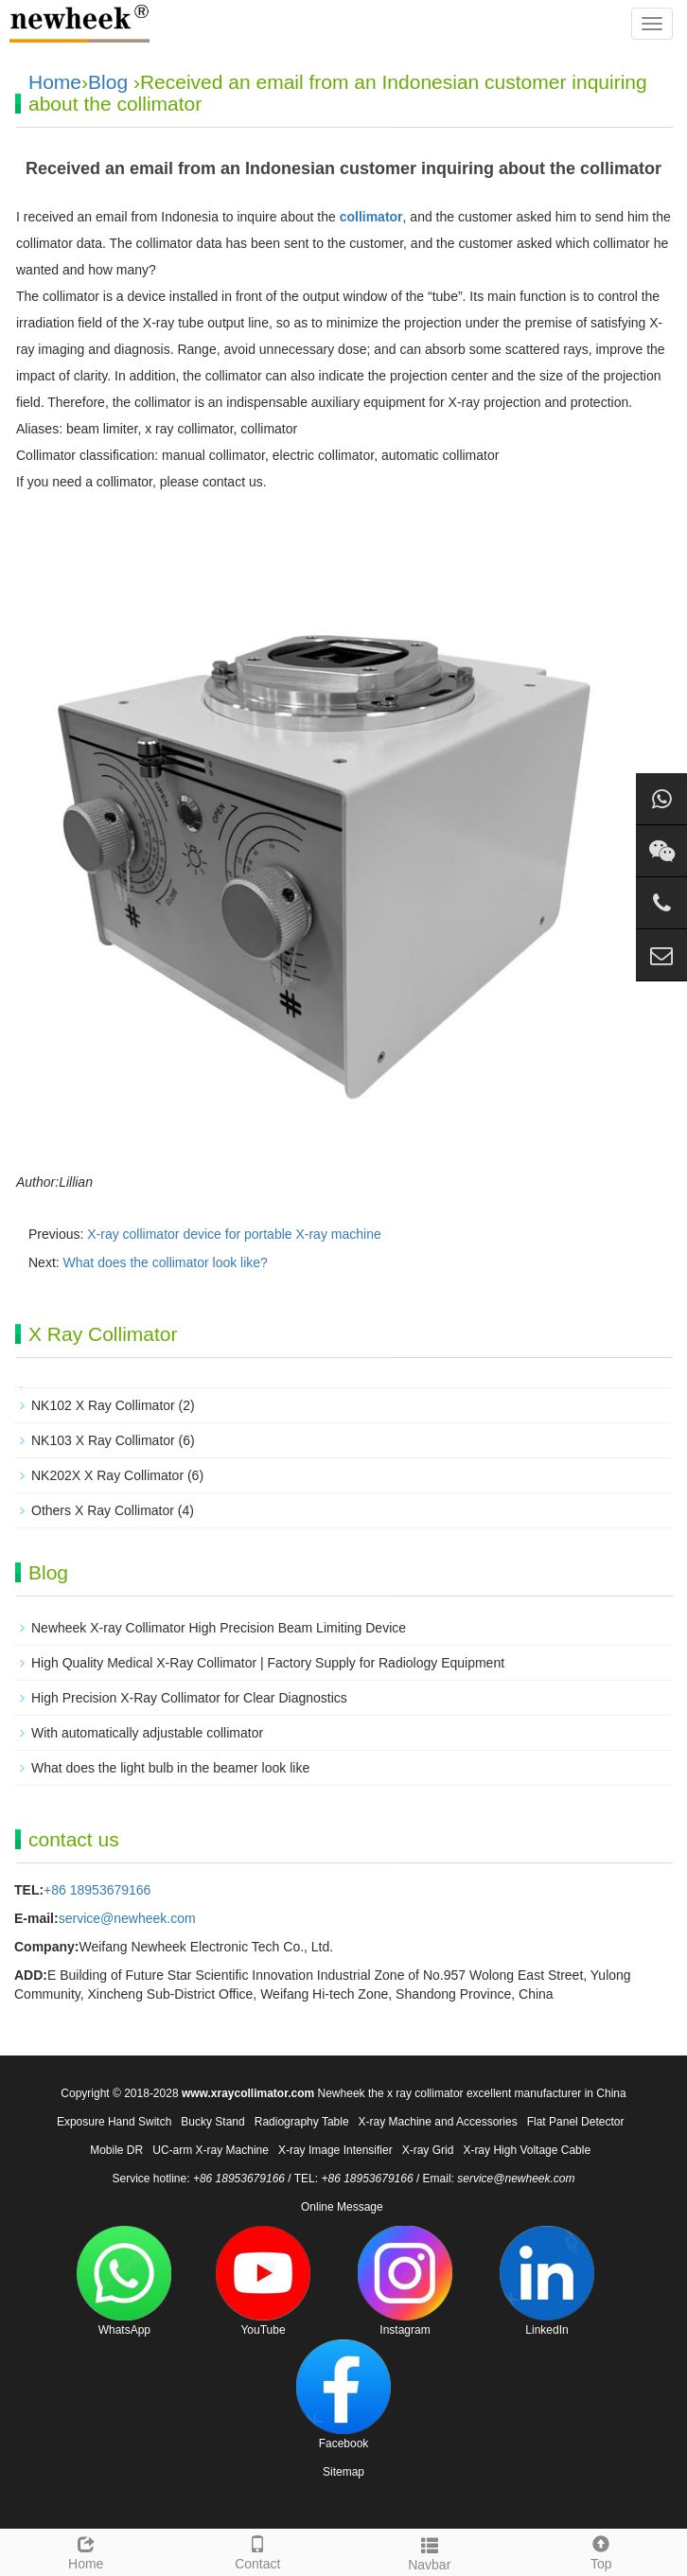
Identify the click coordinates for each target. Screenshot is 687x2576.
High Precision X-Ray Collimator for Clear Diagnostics (189, 1697)
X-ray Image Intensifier (335, 2150)
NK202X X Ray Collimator (107, 1475)
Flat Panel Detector (576, 2121)
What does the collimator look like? (165, 1262)
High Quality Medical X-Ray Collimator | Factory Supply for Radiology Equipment (267, 1662)
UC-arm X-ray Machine (210, 2150)
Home (54, 82)
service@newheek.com (127, 1918)
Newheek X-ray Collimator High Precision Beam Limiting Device (218, 1627)
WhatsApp (124, 2281)
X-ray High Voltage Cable (526, 2150)
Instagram (405, 2281)
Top (602, 2550)
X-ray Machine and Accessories (438, 2121)
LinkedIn (547, 2281)
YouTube (263, 2281)
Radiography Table (302, 2121)
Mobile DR (116, 2150)
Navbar (429, 2551)
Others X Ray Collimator (102, 1510)
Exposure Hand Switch (114, 2121)
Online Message (342, 2207)
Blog (108, 82)
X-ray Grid (428, 2150)
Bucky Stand (212, 2121)
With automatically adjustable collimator (147, 1732)
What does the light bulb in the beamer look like (170, 1767)
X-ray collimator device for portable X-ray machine (233, 1234)
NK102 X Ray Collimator (103, 1405)
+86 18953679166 (97, 1889)
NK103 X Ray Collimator (103, 1440)
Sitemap (343, 2472)
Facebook (343, 2394)
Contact (258, 2550)
